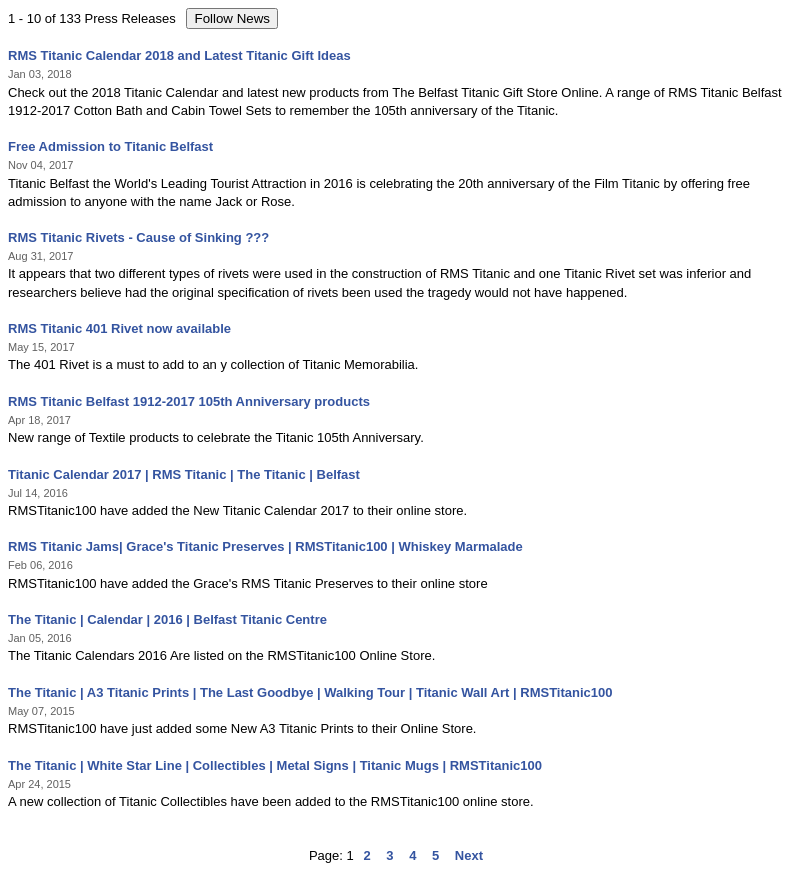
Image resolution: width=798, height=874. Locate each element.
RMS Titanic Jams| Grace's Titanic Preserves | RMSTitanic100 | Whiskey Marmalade (265, 546)
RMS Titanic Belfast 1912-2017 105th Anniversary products (189, 401)
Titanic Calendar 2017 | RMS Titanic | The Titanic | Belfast (184, 474)
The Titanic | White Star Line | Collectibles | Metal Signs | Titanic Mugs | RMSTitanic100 (275, 765)
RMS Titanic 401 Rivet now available (119, 328)
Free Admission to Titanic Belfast (110, 146)
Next (469, 855)
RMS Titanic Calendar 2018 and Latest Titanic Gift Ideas (179, 55)
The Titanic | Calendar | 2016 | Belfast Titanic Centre (167, 619)
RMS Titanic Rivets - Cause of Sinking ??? (138, 237)
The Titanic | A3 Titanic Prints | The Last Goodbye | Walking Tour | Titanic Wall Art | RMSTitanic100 (310, 692)
